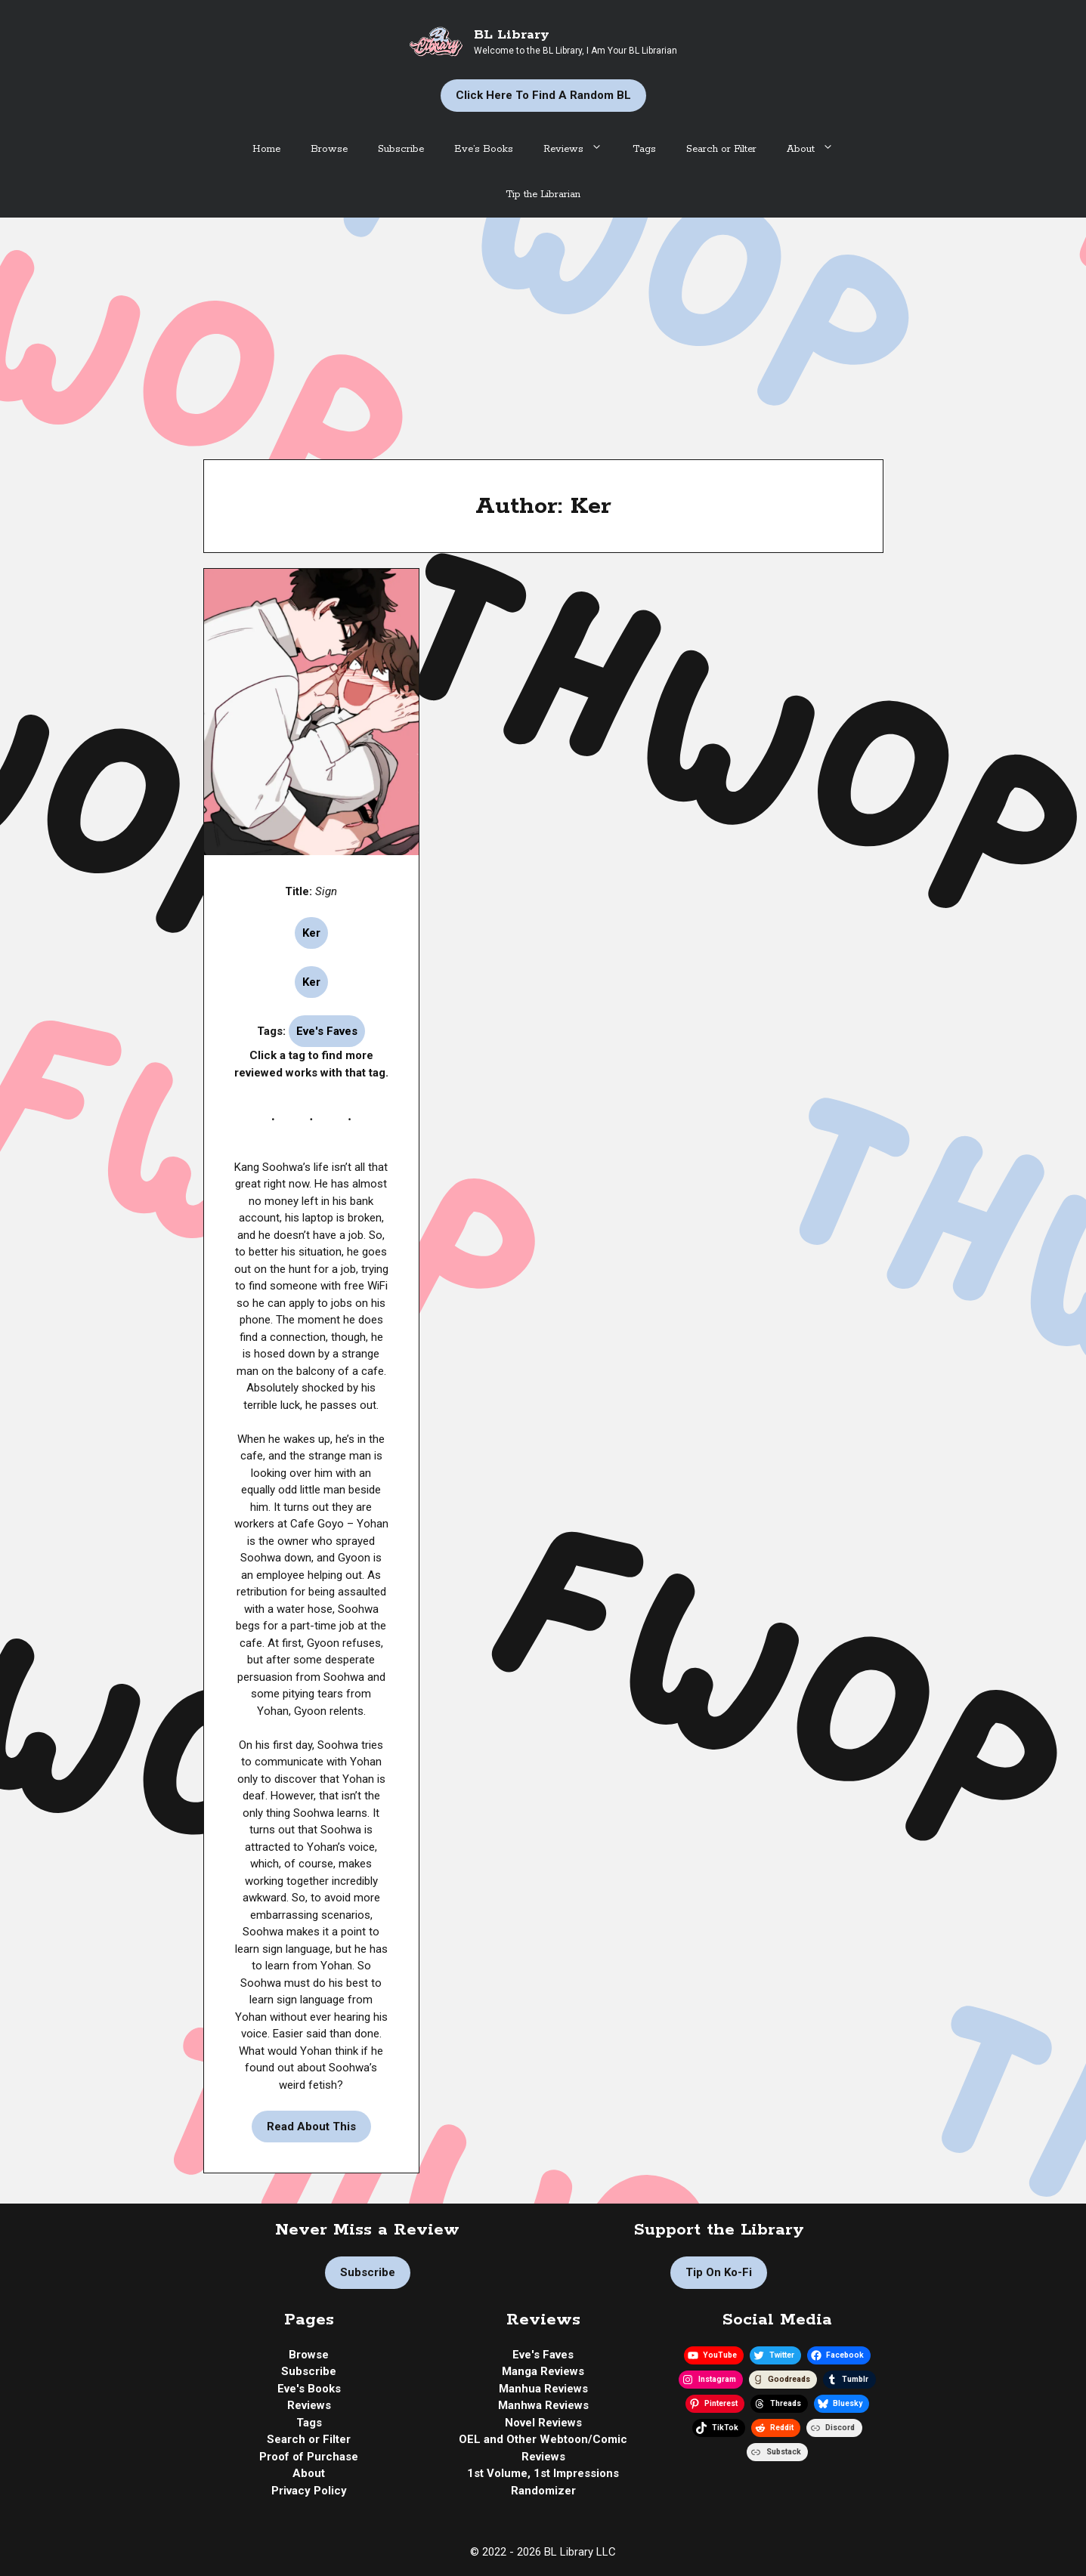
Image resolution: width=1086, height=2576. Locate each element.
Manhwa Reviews (543, 2405)
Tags (644, 149)
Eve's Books (309, 2388)
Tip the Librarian (543, 194)
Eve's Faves (326, 1031)
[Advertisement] (543, 331)
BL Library (511, 34)
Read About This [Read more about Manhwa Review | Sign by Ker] (311, 2126)
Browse (329, 149)
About (818, 149)
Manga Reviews (543, 2371)
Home (266, 149)
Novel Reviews (543, 2422)
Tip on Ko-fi (718, 2272)
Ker (311, 933)
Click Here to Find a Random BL (543, 95)
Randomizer (543, 2490)
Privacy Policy (309, 2490)
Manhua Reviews (543, 2388)
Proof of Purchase (308, 2456)
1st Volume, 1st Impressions (543, 2473)
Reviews (580, 149)
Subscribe (401, 149)
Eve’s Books (483, 149)
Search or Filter (721, 149)
